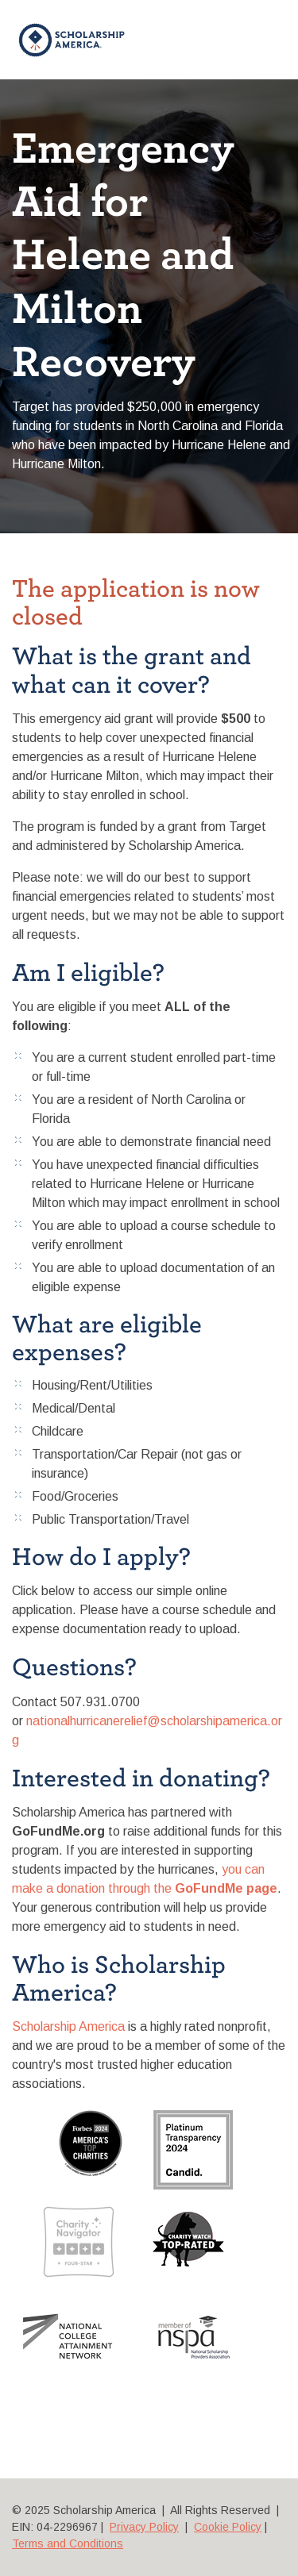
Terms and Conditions (67, 2543)
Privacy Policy (144, 2526)
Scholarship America (68, 2026)
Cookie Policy (227, 2526)
